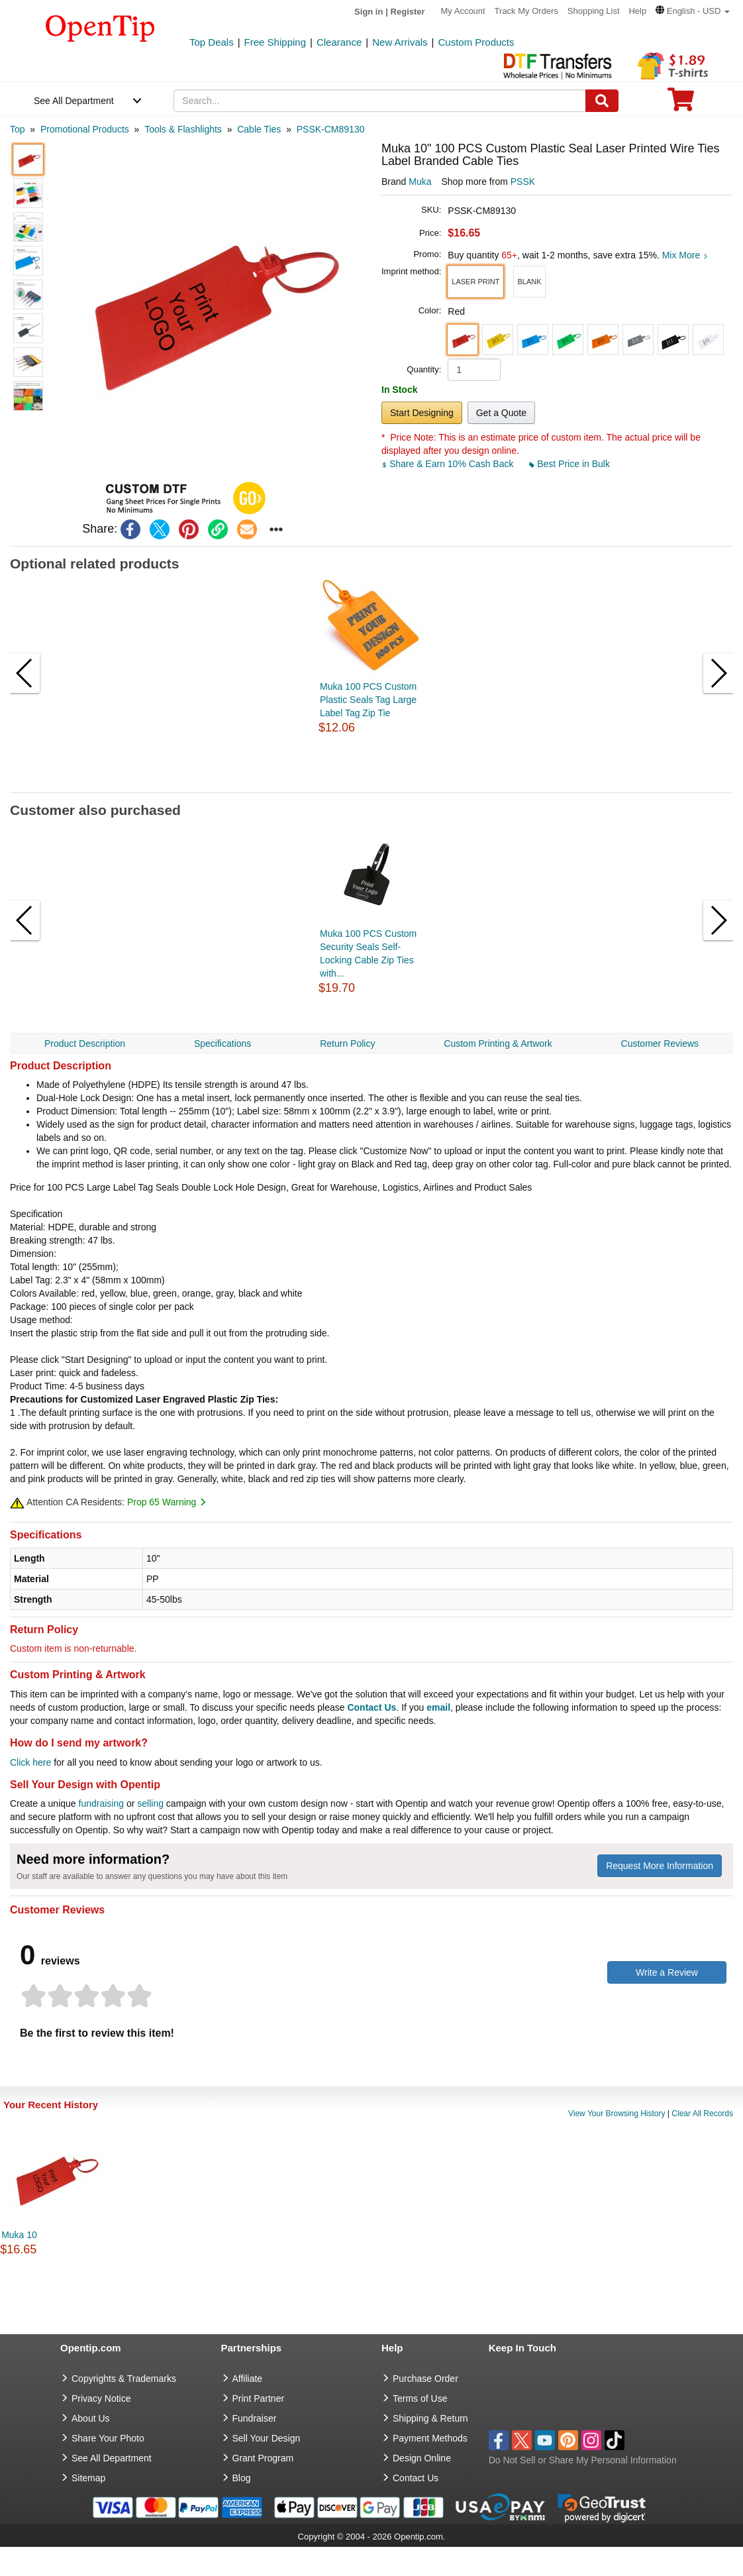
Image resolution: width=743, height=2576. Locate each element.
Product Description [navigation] (84, 1043)
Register (408, 12)
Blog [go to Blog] (241, 2478)
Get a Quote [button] (501, 412)
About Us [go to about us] (91, 2418)
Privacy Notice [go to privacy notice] (101, 2398)
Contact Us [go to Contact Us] (415, 2478)
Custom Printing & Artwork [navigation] (498, 1043)
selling (150, 1803)
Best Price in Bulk (569, 463)
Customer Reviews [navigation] (660, 1043)
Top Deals (211, 42)
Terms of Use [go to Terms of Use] (420, 2398)
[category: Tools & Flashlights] (183, 129)
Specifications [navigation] (222, 1043)
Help (637, 11)
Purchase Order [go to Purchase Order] (425, 2378)
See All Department (74, 100)
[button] (693, 11)
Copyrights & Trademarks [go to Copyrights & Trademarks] (124, 2378)
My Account (463, 11)
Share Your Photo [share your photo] (108, 2438)
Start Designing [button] (422, 412)
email (438, 1707)
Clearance (339, 42)
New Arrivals (399, 42)
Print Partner (258, 2398)
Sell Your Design (266, 2438)
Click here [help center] (30, 1762)
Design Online (422, 2458)
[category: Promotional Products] (84, 129)
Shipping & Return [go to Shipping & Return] (430, 2418)
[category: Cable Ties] (259, 129)
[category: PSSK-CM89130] (331, 129)
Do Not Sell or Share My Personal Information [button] (583, 2460)
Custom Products (476, 42)
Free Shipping (275, 42)
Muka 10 (19, 2234)
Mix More (685, 255)
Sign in (368, 12)
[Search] (602, 100)
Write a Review (667, 1972)
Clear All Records (702, 2113)
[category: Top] (17, 129)
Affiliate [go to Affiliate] (247, 2378)
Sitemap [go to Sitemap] (88, 2478)
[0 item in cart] (681, 103)
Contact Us (371, 1707)
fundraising (101, 1803)
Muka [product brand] (420, 181)
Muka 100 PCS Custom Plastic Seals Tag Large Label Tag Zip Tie (368, 699)
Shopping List (594, 11)
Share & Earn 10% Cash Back (448, 463)
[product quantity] (474, 369)
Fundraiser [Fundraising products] (254, 2418)
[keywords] (379, 100)
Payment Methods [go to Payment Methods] (430, 2438)
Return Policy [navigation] (347, 1043)
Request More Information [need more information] (659, 1865)
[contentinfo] (100, 27)
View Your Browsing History (617, 2113)
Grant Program (263, 2458)
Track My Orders (526, 11)
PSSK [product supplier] (523, 181)
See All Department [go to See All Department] (112, 2458)
